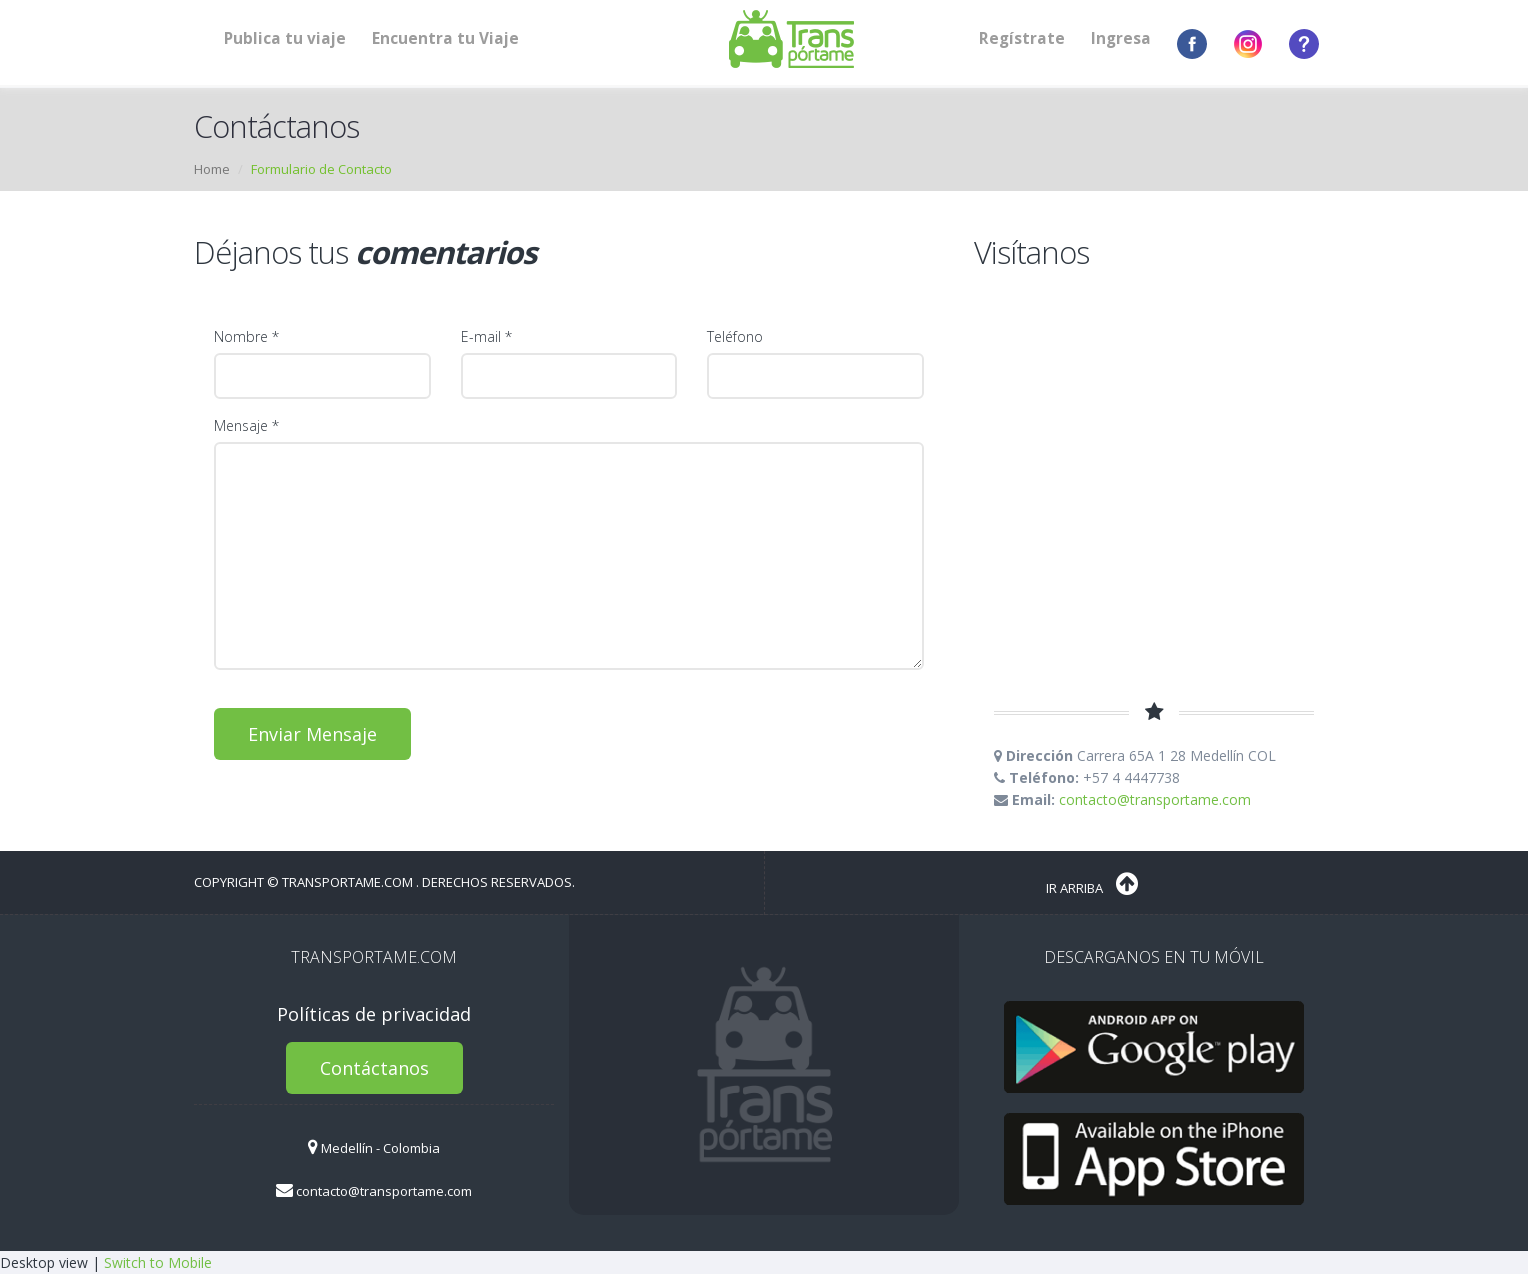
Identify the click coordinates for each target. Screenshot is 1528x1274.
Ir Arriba (1092, 884)
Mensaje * (246, 425)
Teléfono (735, 336)
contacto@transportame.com (1155, 799)
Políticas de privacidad (374, 1014)
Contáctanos (374, 1068)
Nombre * (246, 336)
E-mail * (486, 336)
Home (212, 169)
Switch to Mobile (158, 1262)
